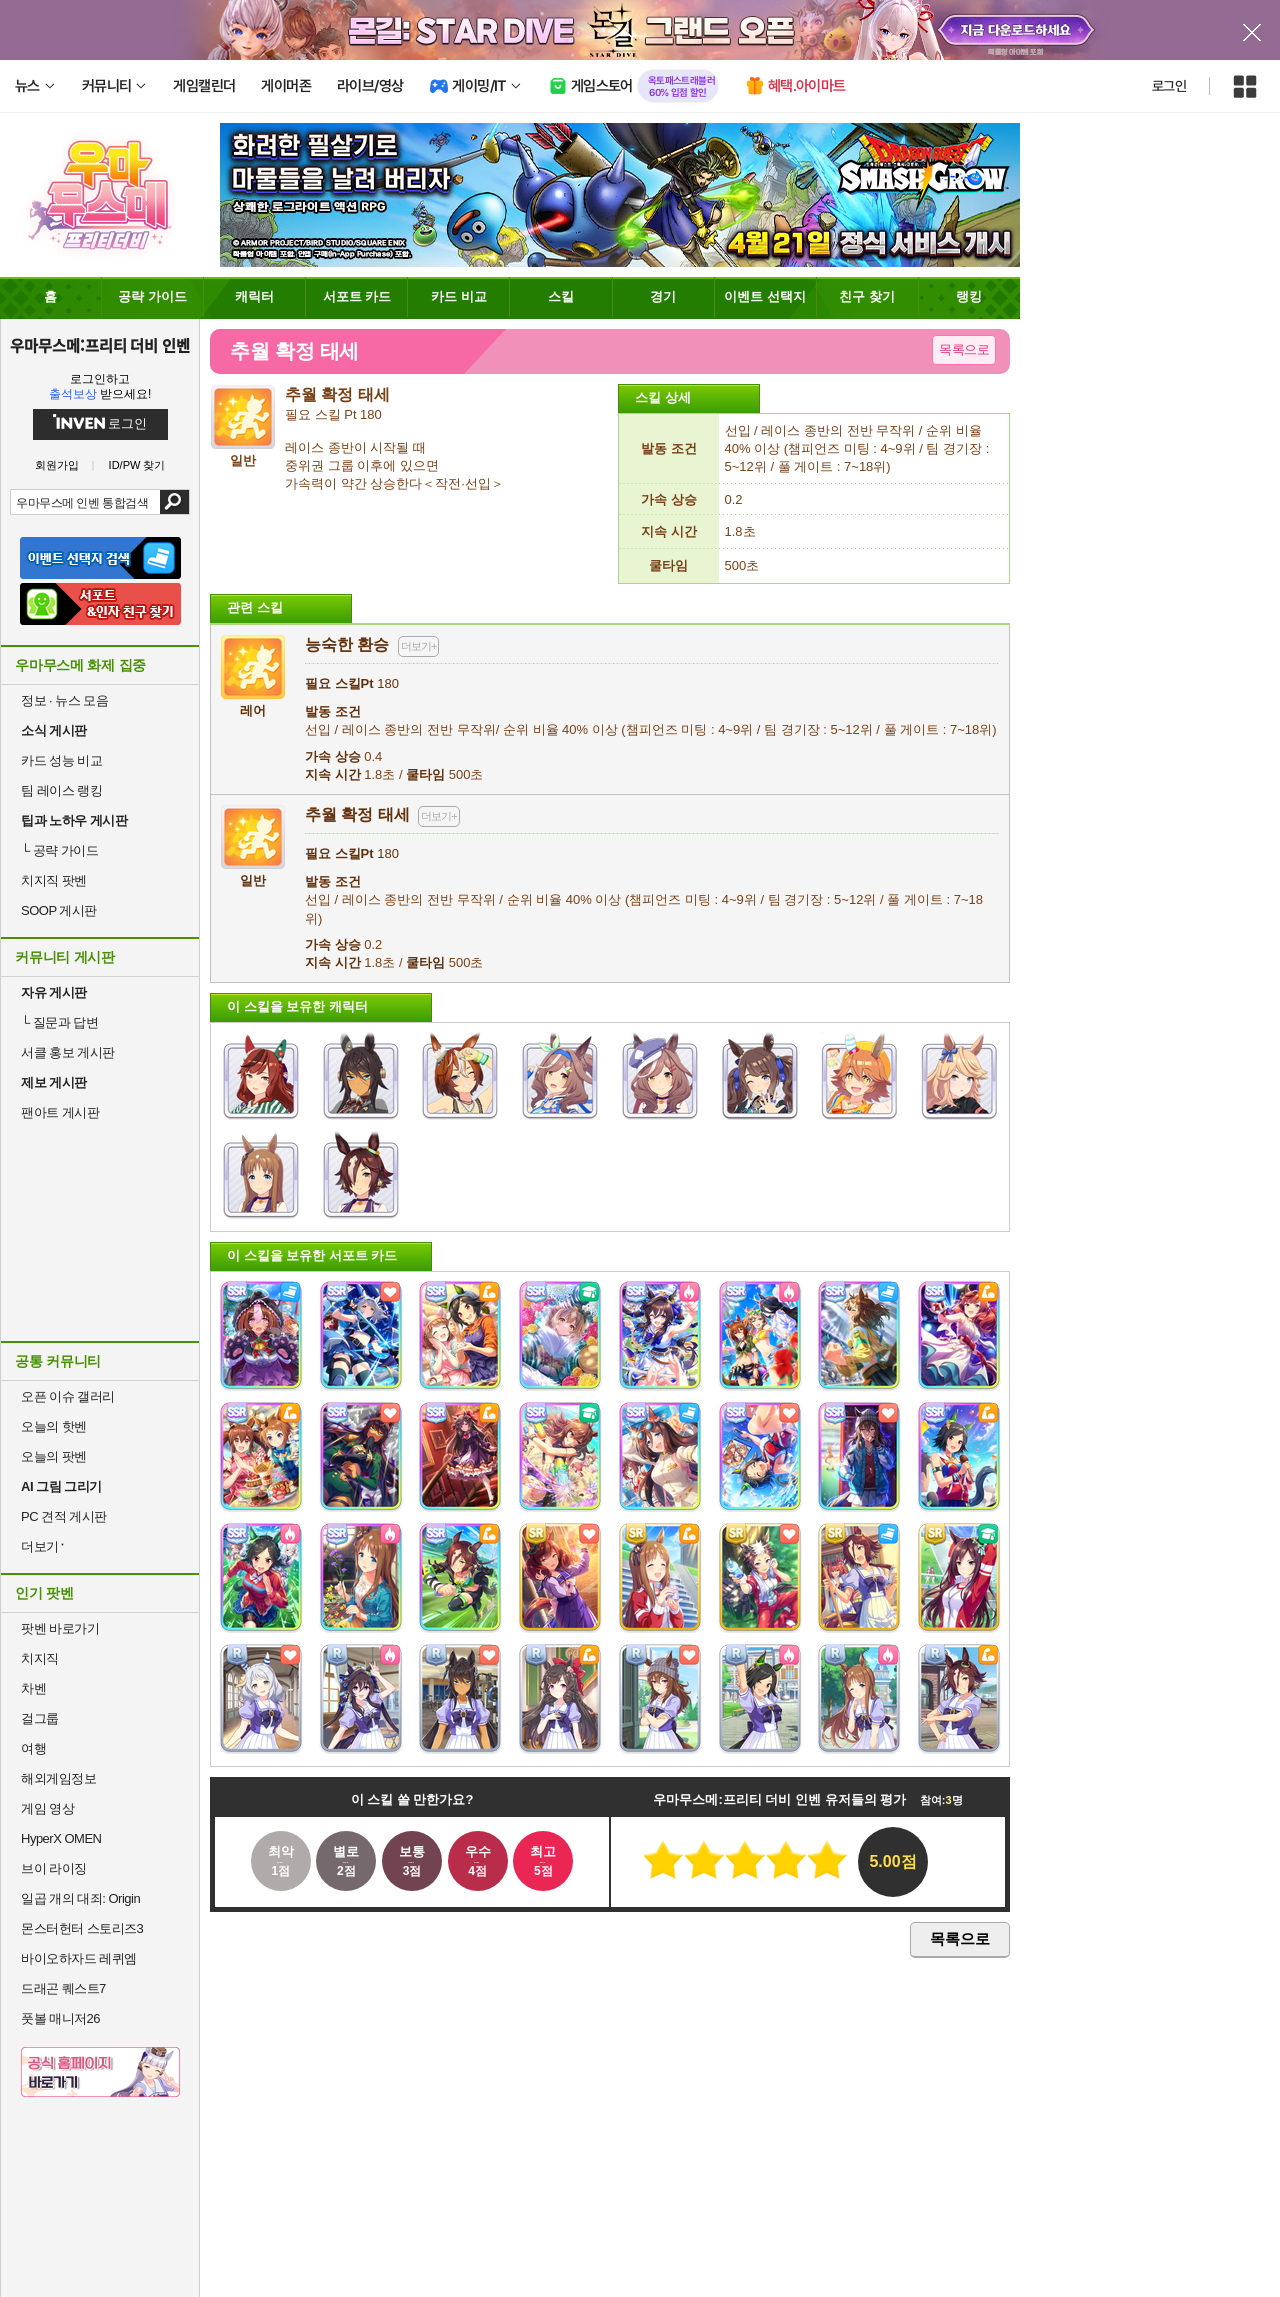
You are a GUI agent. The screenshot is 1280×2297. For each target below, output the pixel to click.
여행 (33, 1748)
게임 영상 (47, 1808)
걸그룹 (40, 1718)
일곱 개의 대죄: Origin (80, 1898)
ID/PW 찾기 (137, 465)
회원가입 (57, 465)
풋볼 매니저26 (60, 2018)
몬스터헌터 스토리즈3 (82, 1928)
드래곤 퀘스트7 (63, 1988)
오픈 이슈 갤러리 (68, 1396)
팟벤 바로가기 (60, 1628)
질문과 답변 (59, 1022)
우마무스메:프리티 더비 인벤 (100, 345)
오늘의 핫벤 (54, 1426)
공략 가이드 (59, 850)
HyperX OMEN (61, 1838)
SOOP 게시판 (59, 910)
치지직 (40, 1658)
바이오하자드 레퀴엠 (79, 1958)
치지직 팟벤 (54, 880)
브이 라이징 (54, 1868)
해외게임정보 (58, 1778)
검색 (174, 502)
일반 (253, 872)
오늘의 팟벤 (54, 1456)
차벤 (33, 1688)
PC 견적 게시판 (64, 1516)
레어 (253, 702)
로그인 (1169, 86)
